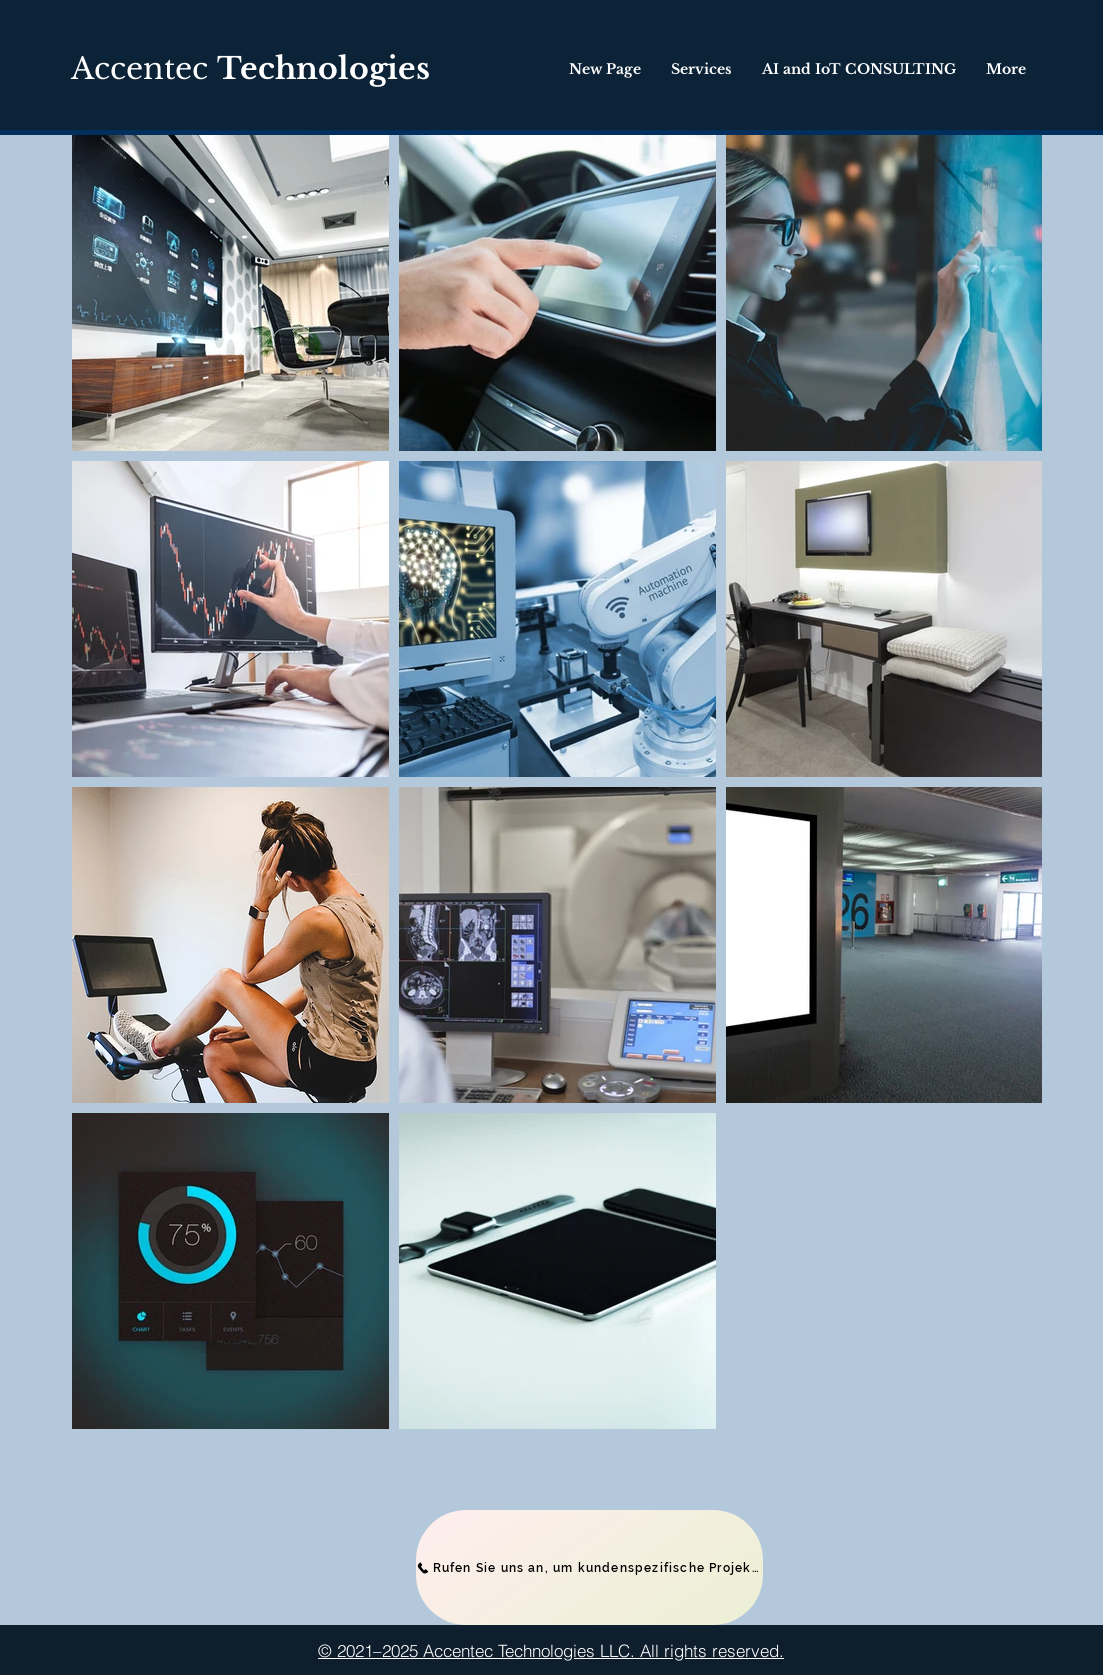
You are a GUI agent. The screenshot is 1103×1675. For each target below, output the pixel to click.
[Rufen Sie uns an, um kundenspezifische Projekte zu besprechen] (589, 1567)
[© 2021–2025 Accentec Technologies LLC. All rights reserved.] (551, 1650)
